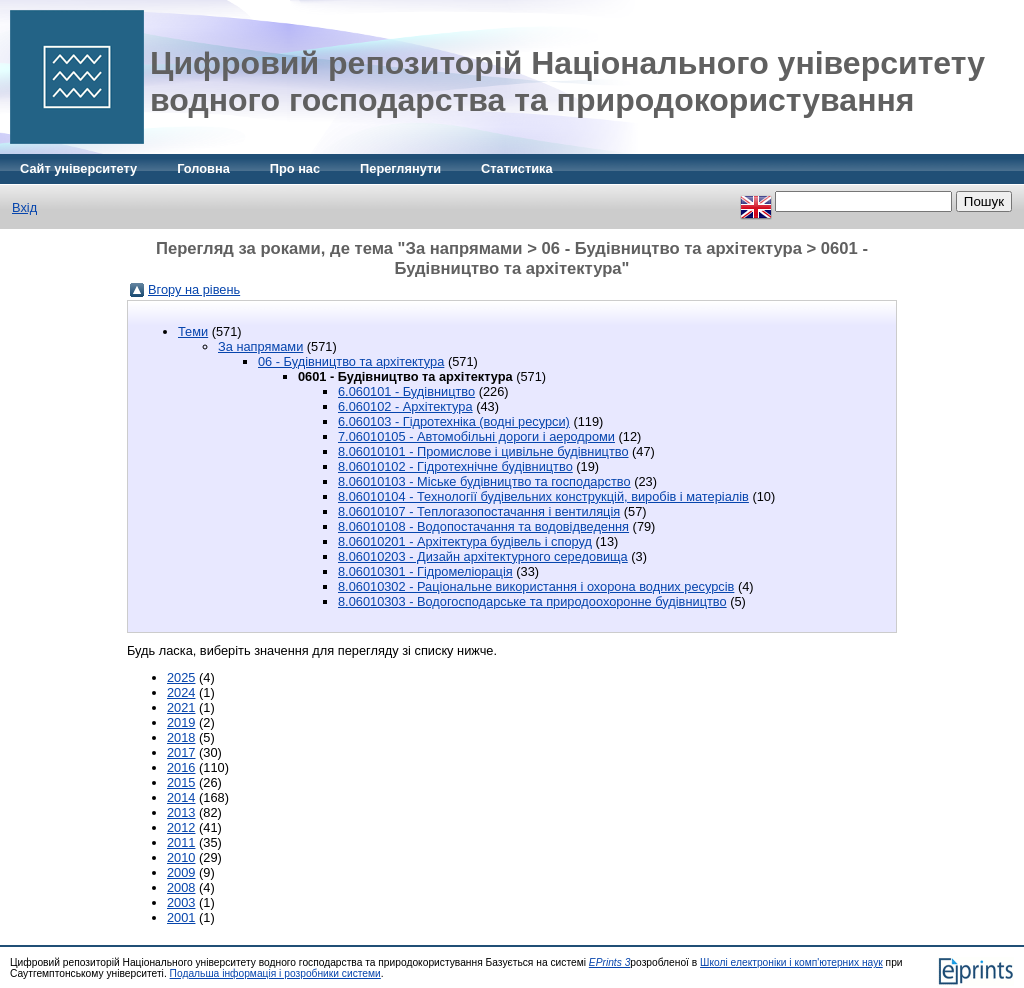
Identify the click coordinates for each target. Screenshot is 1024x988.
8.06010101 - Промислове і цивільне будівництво (483, 451)
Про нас (295, 168)
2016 (181, 767)
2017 (181, 752)
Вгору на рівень (194, 289)
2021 (181, 707)
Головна (203, 168)
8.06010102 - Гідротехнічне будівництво (455, 466)
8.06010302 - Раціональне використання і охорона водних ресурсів (536, 586)
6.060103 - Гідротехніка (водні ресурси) (454, 421)
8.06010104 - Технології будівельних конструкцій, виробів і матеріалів (543, 496)
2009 (181, 872)
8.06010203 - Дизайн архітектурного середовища (483, 556)
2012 (181, 827)
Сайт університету (78, 168)
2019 (181, 722)
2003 (181, 902)
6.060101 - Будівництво (406, 391)
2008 (181, 887)
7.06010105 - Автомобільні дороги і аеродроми (476, 436)
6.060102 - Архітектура (405, 406)
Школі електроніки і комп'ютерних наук (791, 962)
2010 (181, 857)
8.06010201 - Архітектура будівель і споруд (465, 541)
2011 (181, 842)
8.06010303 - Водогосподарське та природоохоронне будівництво (532, 601)
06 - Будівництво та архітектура (351, 361)
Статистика (517, 168)
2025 (181, 677)
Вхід (24, 207)
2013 (181, 812)
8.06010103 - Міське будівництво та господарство (484, 481)
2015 (181, 782)
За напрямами (260, 346)
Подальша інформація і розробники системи (275, 973)
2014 (181, 797)
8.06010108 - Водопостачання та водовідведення (483, 526)
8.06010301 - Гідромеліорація (425, 571)
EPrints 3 (610, 962)
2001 (181, 917)
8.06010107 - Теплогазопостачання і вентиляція (479, 511)
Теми (193, 331)
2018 (181, 737)
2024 (181, 692)
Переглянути (400, 168)
